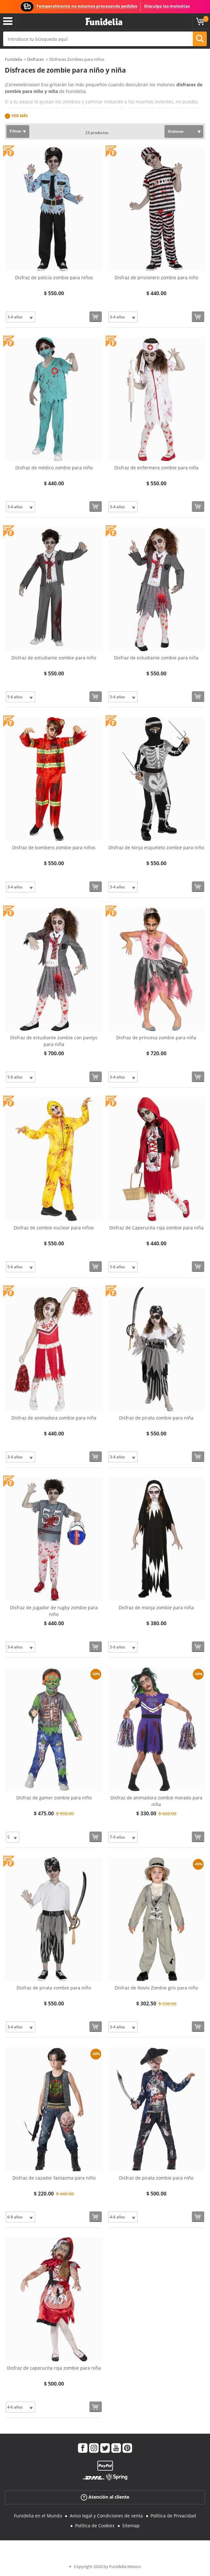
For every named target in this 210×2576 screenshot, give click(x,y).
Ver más (19, 115)
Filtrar (15, 131)
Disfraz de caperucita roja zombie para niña (54, 2368)
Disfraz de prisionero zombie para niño (156, 277)
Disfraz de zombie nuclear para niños (54, 1228)
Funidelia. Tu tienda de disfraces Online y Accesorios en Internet (104, 22)
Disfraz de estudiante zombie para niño (53, 658)
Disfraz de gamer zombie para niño (54, 1798)
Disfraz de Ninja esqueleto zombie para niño (156, 847)
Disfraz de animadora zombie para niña (53, 1418)
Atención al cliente (105, 2497)
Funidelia (13, 59)
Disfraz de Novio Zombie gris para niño (156, 1988)
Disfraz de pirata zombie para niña (156, 1418)
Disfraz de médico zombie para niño (54, 468)
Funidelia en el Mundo (38, 2516)
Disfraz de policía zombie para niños (54, 277)
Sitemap (131, 2526)
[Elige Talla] (20, 317)
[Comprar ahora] (95, 316)
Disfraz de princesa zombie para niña (156, 1038)
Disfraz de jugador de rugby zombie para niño (54, 1611)
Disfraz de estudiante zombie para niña (156, 658)
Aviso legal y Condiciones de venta (106, 2516)
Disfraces (35, 59)
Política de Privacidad (173, 2516)
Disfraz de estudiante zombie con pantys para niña (53, 1041)
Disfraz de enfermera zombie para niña (156, 468)
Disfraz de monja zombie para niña (156, 1608)
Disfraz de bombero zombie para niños (53, 847)
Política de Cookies (95, 2526)
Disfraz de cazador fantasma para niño (53, 2178)
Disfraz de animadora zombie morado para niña (156, 1801)
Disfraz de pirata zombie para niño (54, 1988)
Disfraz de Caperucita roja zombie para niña (156, 1228)
